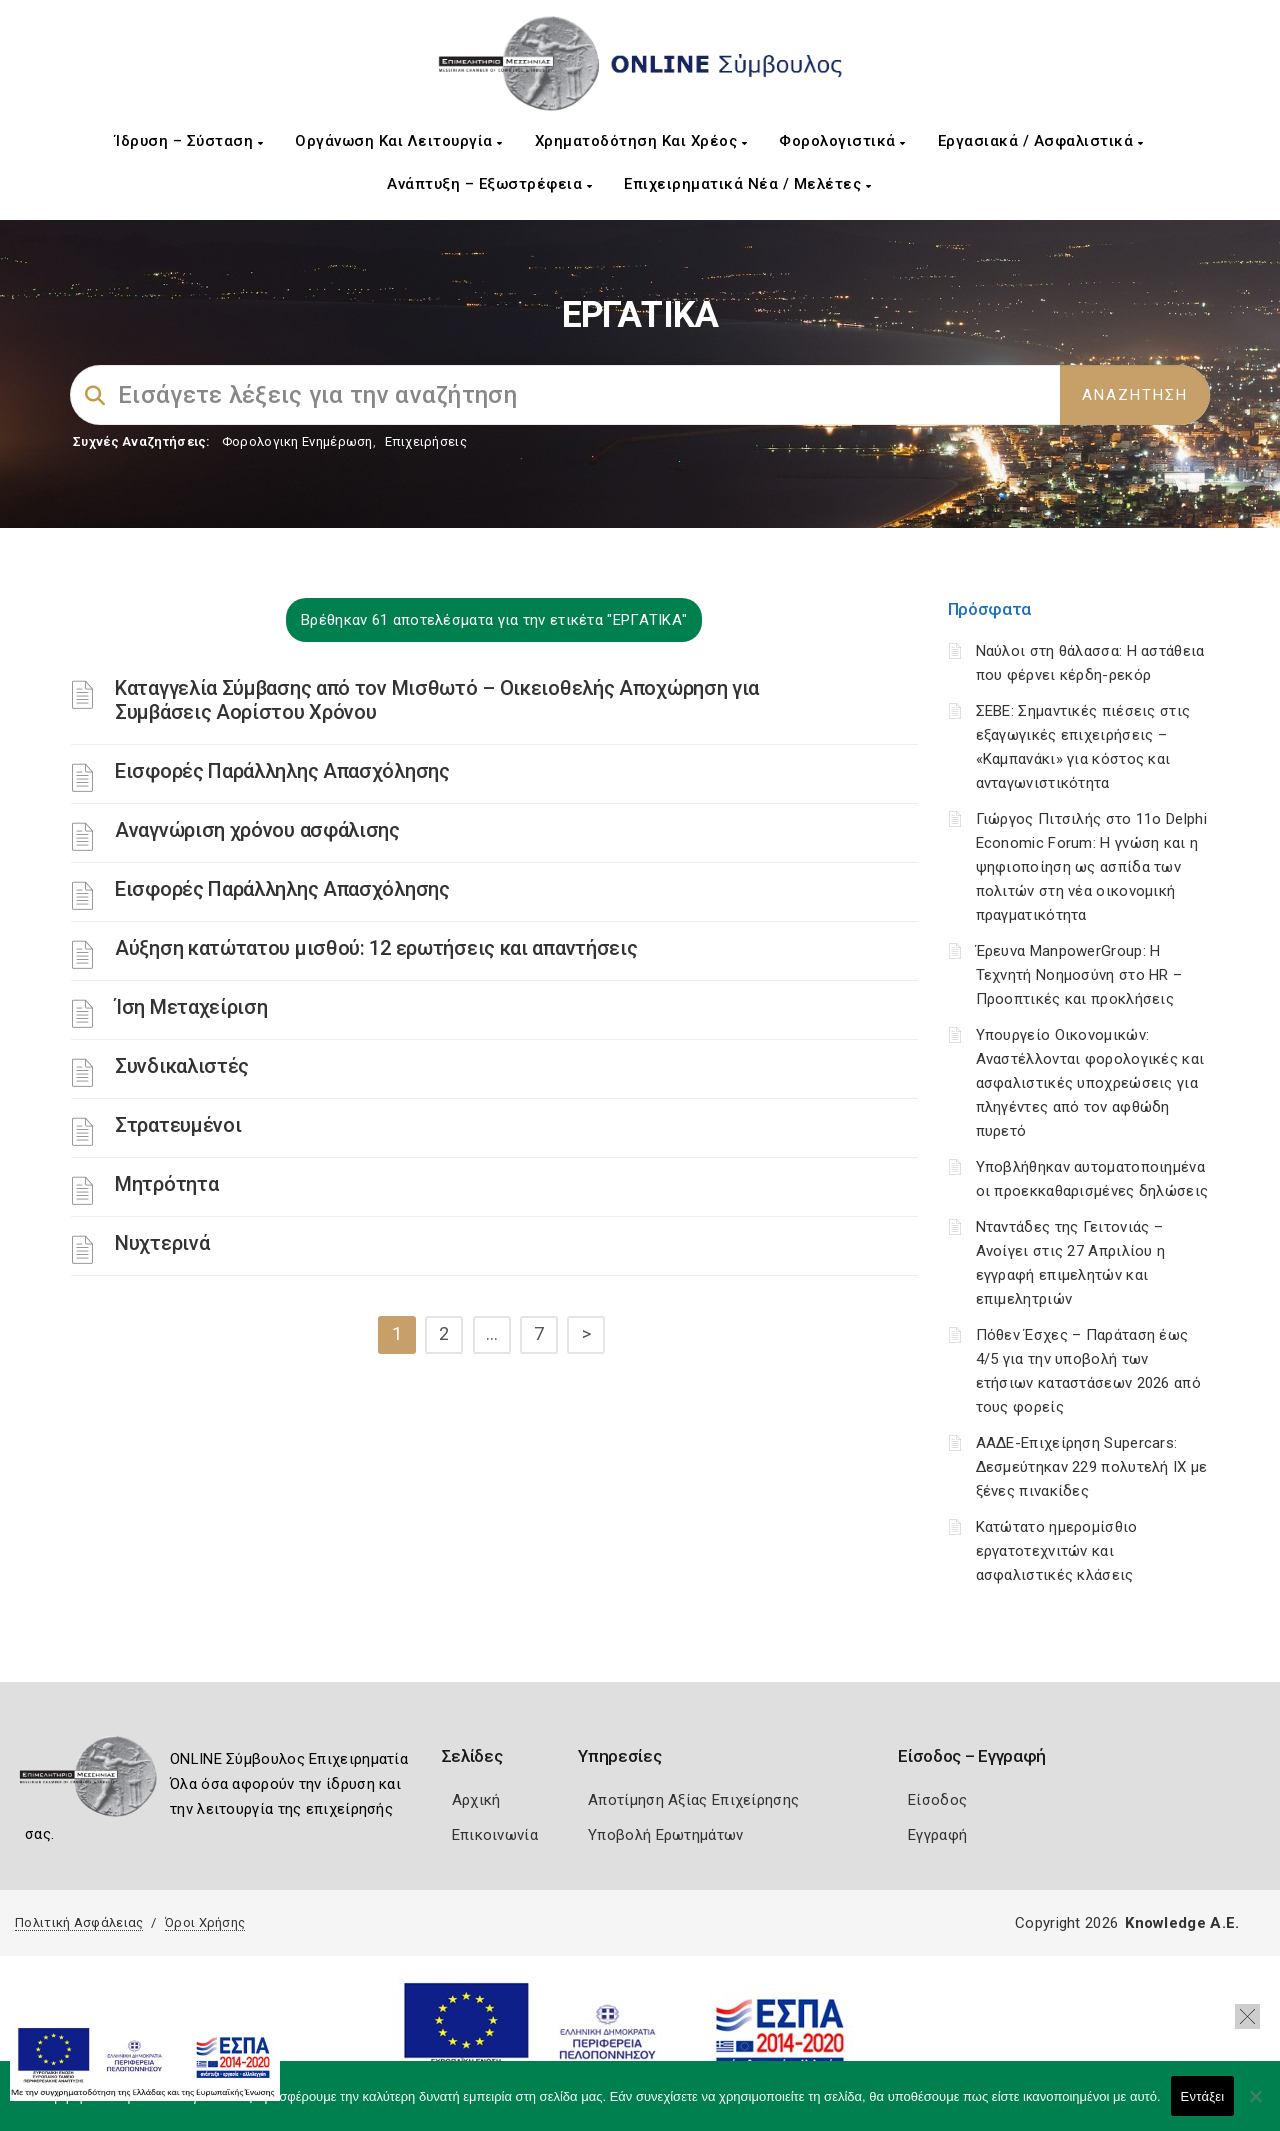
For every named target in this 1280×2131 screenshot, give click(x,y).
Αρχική (476, 1800)
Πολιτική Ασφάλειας (79, 1922)
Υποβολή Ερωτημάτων (665, 1835)
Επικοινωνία (495, 1835)
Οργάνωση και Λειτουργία (399, 141)
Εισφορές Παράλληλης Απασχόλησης (282, 771)
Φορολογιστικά (842, 141)
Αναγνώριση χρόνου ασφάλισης (257, 830)
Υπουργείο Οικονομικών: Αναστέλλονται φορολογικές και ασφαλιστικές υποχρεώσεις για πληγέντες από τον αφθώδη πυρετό (1090, 1083)
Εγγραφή (937, 1835)
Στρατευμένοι (178, 1125)
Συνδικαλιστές (182, 1066)
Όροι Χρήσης (205, 1922)
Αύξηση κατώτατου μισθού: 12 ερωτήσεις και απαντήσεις (376, 948)
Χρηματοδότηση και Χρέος (641, 141)
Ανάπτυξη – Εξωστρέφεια (489, 184)
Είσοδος (937, 1800)
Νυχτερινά (162, 1243)
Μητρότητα (166, 1184)
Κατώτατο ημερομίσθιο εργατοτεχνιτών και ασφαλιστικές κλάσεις (1057, 1551)
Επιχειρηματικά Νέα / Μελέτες (747, 184)
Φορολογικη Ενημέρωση (297, 441)
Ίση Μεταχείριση (191, 1007)
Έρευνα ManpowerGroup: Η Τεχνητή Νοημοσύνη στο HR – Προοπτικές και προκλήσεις (1079, 975)
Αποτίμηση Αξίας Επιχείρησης (693, 1800)
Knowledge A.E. (1182, 1923)
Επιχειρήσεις (426, 441)
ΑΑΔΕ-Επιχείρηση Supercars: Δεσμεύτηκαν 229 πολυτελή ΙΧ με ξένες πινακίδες (1092, 1467)
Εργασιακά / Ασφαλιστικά (1041, 141)
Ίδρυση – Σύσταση (189, 141)
